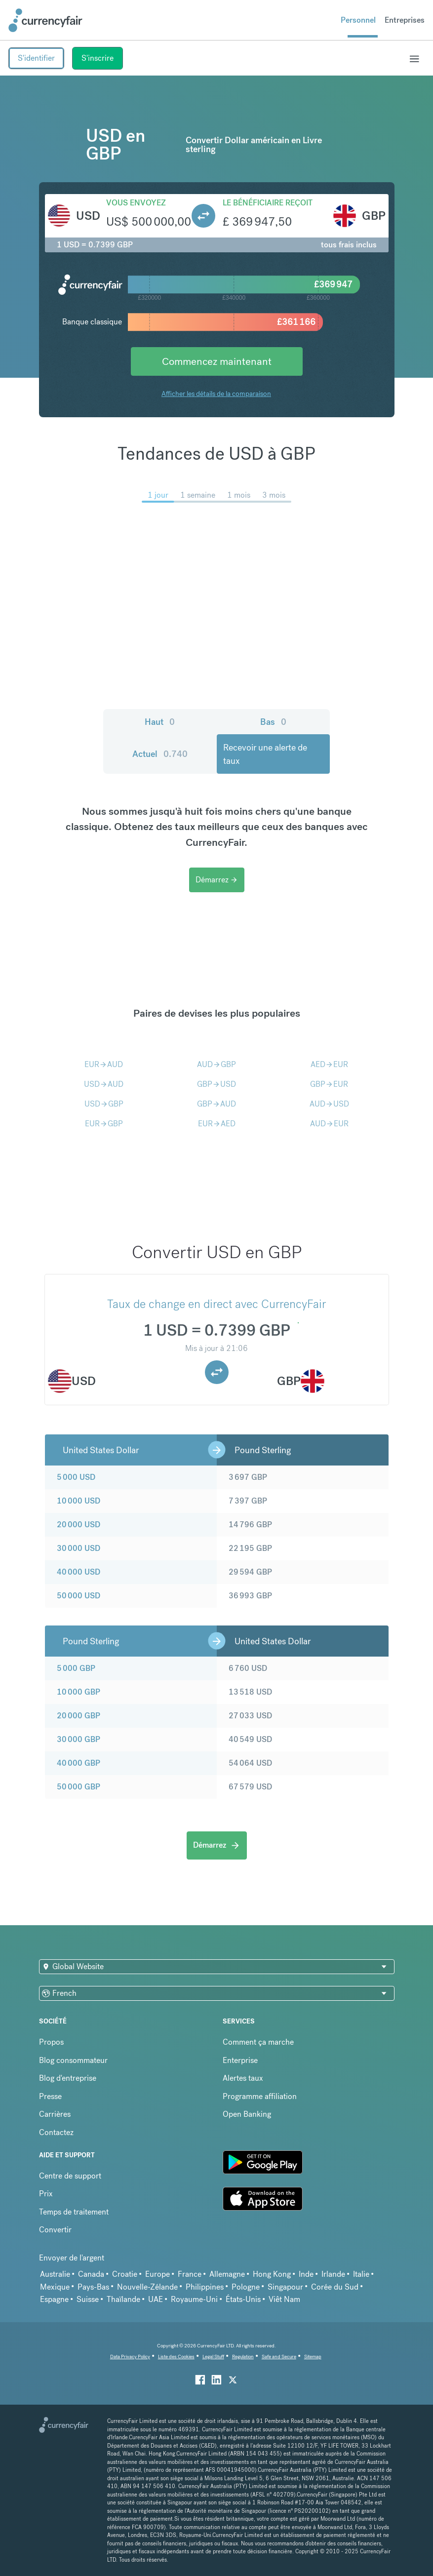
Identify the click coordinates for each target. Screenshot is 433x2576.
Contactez (56, 2132)
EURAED (217, 1123)
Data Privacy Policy (130, 2356)
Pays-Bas (93, 2287)
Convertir (55, 2229)
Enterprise (240, 2060)
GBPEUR (329, 1084)
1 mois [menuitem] (238, 495)
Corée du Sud (334, 2287)
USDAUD (103, 1084)
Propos (51, 2042)
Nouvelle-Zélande (147, 2287)
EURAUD (103, 1064)
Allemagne (227, 2274)
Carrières (55, 2114)
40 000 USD (78, 1572)
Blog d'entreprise (67, 2078)
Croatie (124, 2274)
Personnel (358, 20)
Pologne (246, 2287)
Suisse (88, 2299)
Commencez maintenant (217, 361)
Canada (91, 2274)
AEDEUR (329, 1064)
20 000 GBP (78, 1715)
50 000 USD (78, 1595)
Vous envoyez (136, 203)
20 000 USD (78, 1524)
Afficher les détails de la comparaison (216, 393)
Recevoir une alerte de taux (265, 754)
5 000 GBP (76, 1668)
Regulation (243, 2356)
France (189, 2274)
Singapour (285, 2287)
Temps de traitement (74, 2212)
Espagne (54, 2299)
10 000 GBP (78, 1692)
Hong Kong (272, 2274)
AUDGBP (216, 1064)
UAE (155, 2299)
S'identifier (36, 58)
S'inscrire (97, 58)
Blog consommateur (73, 2060)
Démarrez (217, 879)
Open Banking (247, 2114)
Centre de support (70, 2176)
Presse (50, 2096)
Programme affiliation (260, 2096)
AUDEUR (329, 1123)
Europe (157, 2274)
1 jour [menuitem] (158, 495)
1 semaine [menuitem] (197, 495)
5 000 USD (76, 1477)
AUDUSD (329, 1104)
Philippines (205, 2287)
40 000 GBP (78, 1763)
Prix (46, 2193)
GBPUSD (216, 1084)
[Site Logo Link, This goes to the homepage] (45, 20)
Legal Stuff (213, 2356)
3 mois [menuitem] (273, 495)
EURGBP (104, 1123)
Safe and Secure (279, 2356)
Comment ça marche (258, 2042)
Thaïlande (123, 2299)
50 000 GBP (78, 1787)
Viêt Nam (284, 2299)
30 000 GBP (78, 1739)
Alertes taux (243, 2078)
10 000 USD (78, 1501)
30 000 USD (78, 1548)
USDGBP (103, 1104)
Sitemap (312, 2356)
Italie (361, 2274)
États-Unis (243, 2299)
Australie (55, 2274)
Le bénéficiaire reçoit (268, 203)
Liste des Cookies (176, 2356)
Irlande (333, 2274)
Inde (306, 2274)
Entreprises (405, 20)
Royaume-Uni (194, 2299)
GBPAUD (216, 1104)
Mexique (55, 2287)
